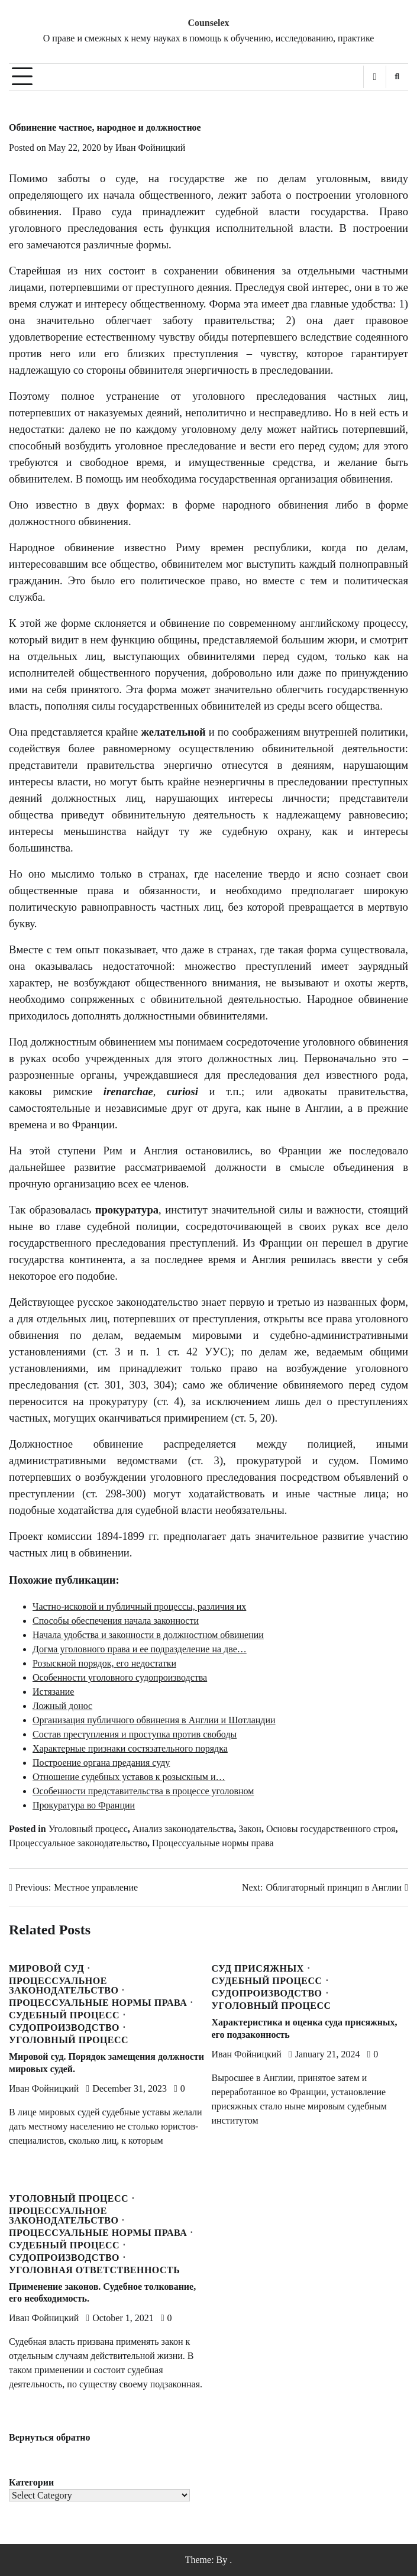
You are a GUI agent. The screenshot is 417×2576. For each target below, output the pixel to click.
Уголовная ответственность (94, 2270)
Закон (249, 1829)
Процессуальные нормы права (213, 1843)
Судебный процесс (64, 2015)
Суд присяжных (258, 1968)
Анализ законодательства (183, 1829)
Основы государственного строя (331, 1829)
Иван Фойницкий (150, 148)
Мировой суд (46, 1968)
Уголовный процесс (88, 1829)
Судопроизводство (64, 2028)
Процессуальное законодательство (78, 1843)
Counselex (208, 23)
